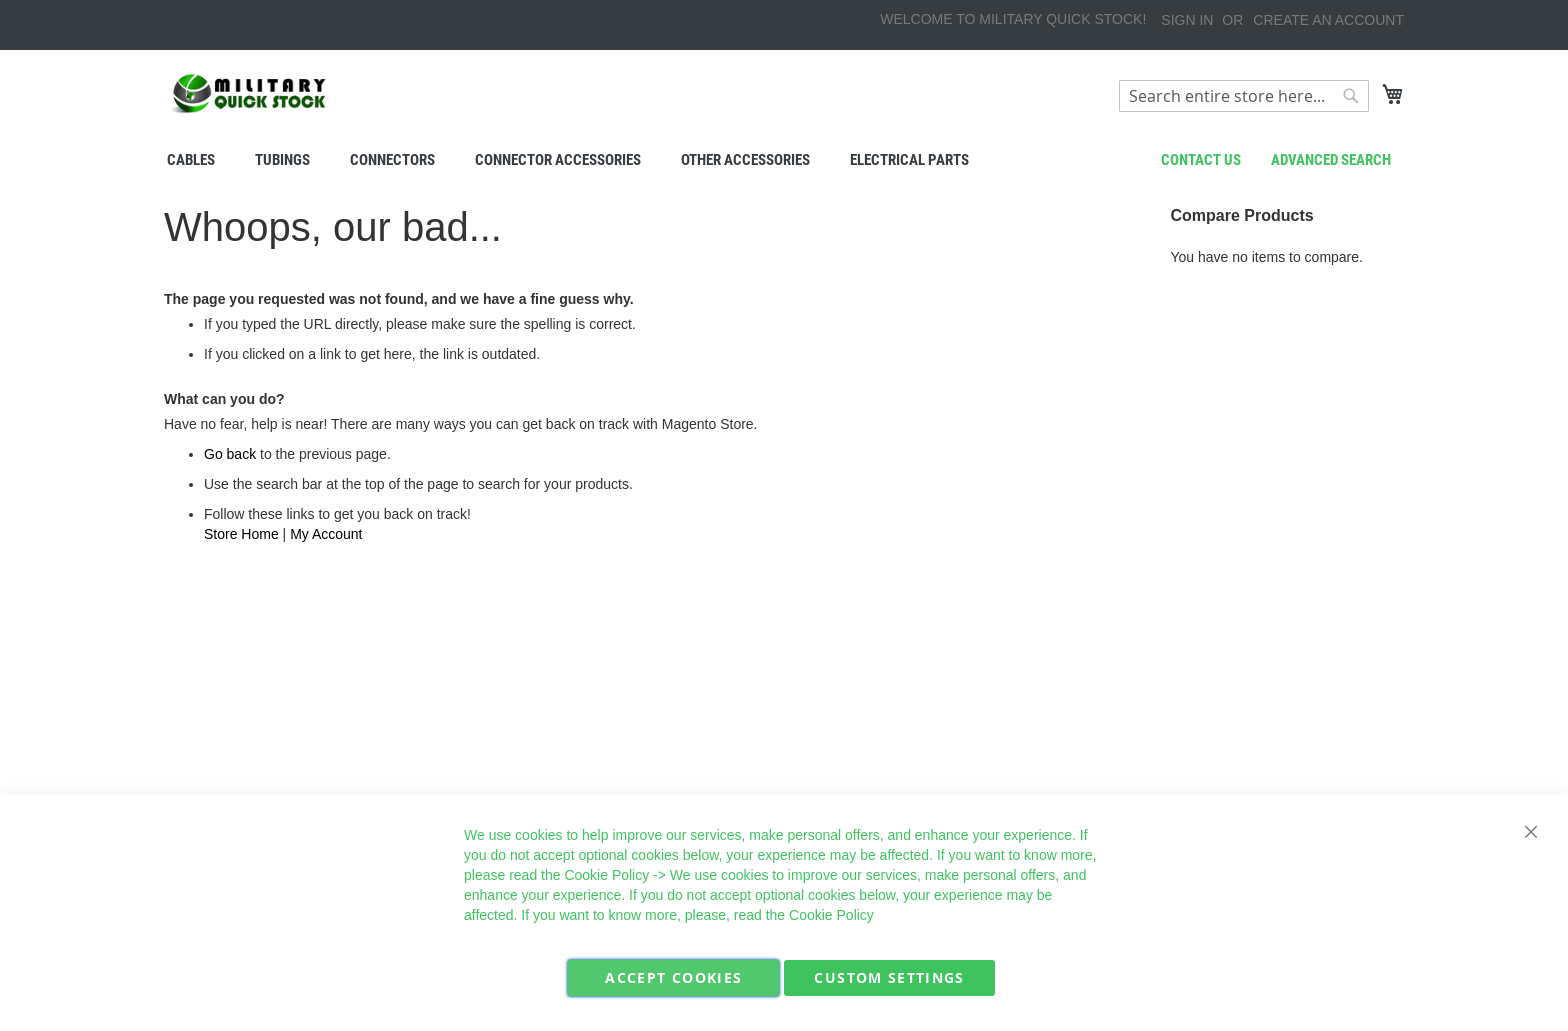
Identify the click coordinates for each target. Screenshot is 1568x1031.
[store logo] (249, 93)
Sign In (1187, 20)
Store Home (241, 534)
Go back (230, 454)
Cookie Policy (606, 875)
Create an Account (1328, 20)
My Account (326, 534)
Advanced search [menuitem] (1331, 160)
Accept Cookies (673, 977)
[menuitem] (191, 160)
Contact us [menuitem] (1201, 160)
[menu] (784, 160)
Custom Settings (889, 977)
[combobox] (1244, 96)
